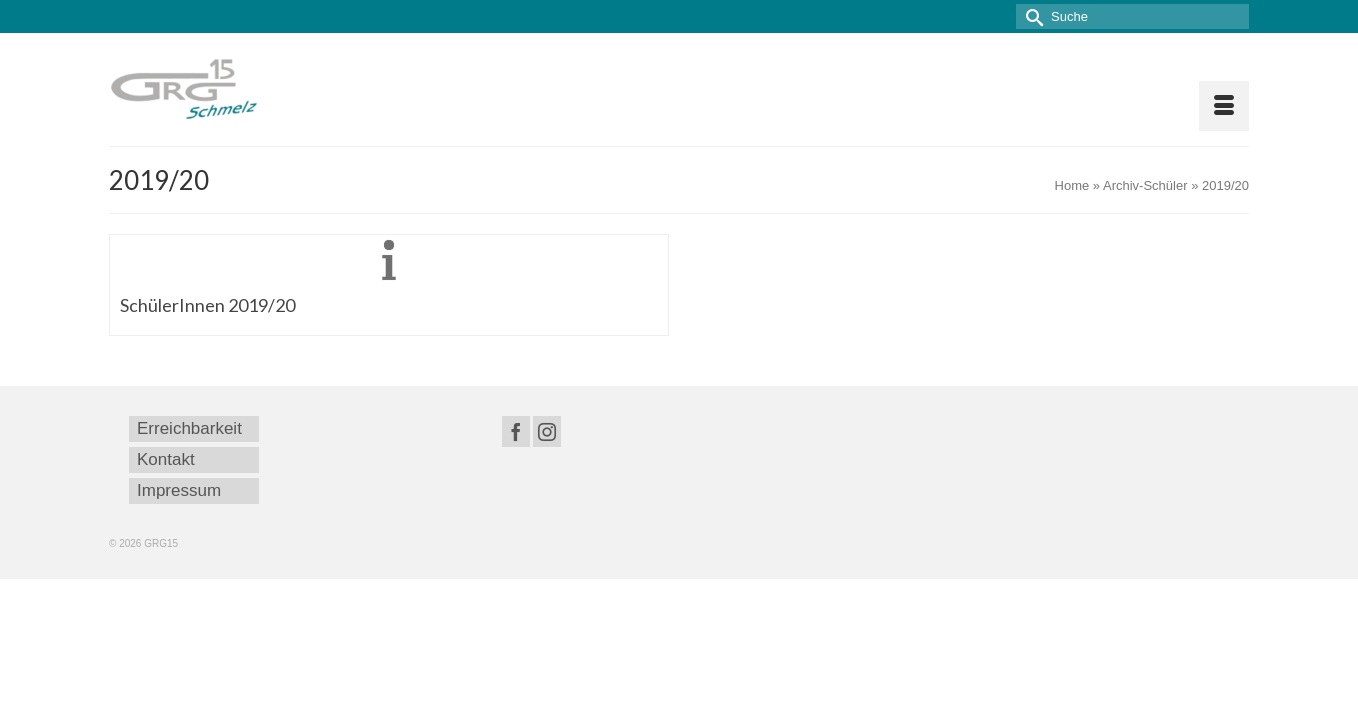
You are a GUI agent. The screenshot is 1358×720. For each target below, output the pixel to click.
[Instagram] (547, 431)
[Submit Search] (1031, 16)
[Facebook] (516, 431)
